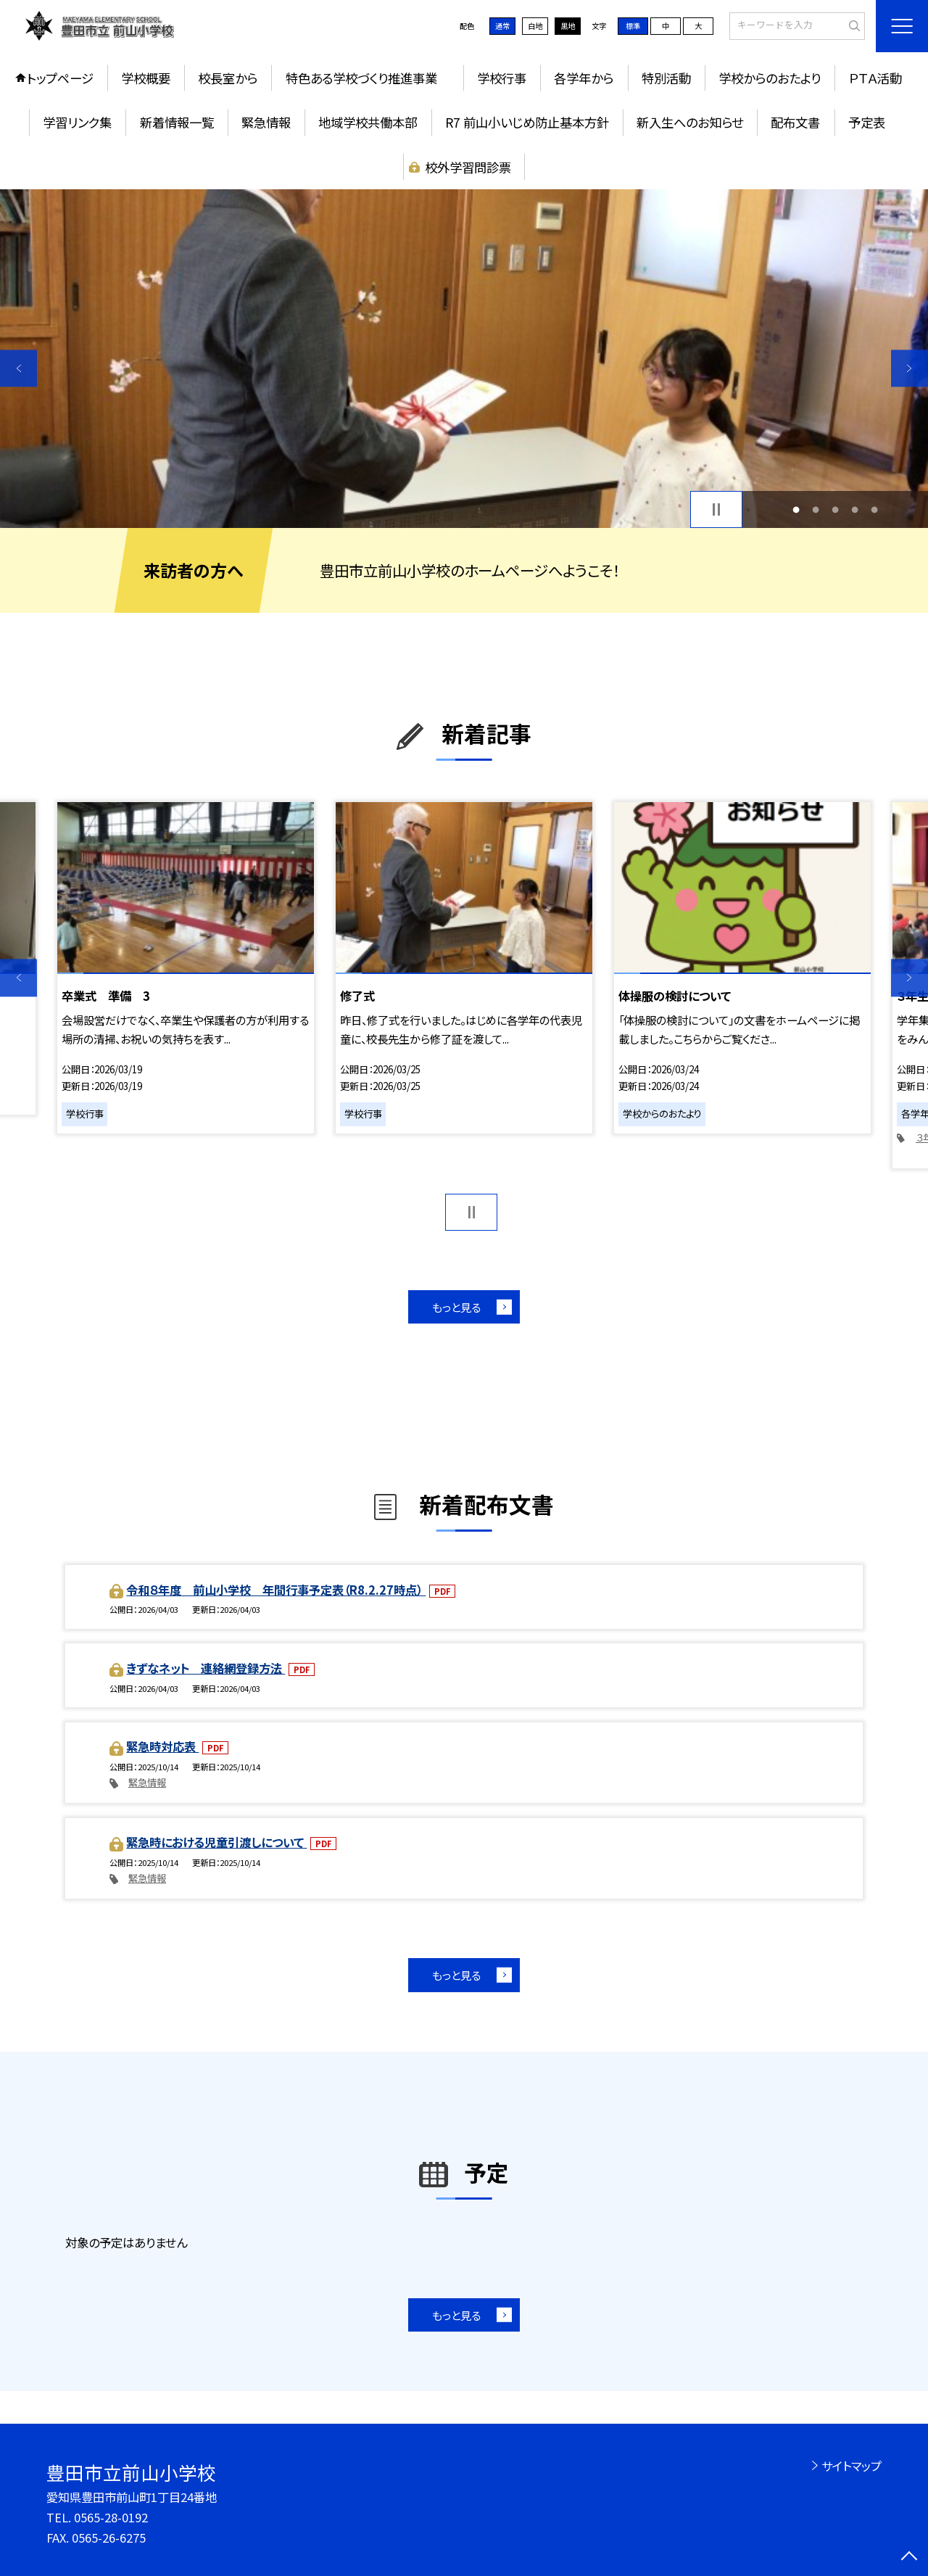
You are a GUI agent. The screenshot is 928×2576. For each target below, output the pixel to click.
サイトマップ (851, 2465)
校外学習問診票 (468, 167)
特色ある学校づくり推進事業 (368, 78)
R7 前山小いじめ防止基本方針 (527, 122)
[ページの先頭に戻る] (909, 2557)
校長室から (227, 78)
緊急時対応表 (162, 1746)
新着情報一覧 (177, 122)
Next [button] (909, 368)
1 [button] (795, 509)
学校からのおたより (769, 78)
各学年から (583, 78)
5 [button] (874, 509)
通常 (502, 25)
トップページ (60, 78)
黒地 (567, 25)
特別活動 (666, 78)
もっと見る (456, 1307)
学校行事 (501, 78)
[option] (464, 358)
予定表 (866, 122)
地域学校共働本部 (367, 122)
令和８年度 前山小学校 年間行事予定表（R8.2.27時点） (276, 1589)
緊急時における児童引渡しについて (216, 1842)
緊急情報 (266, 122)
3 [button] (835, 509)
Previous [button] (18, 368)
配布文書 (795, 122)
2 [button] (815, 509)
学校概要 (145, 78)
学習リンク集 (77, 122)
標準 (633, 25)
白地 (535, 25)
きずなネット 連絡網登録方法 (205, 1668)
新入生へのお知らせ (690, 122)
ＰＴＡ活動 (875, 78)
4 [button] (855, 509)
